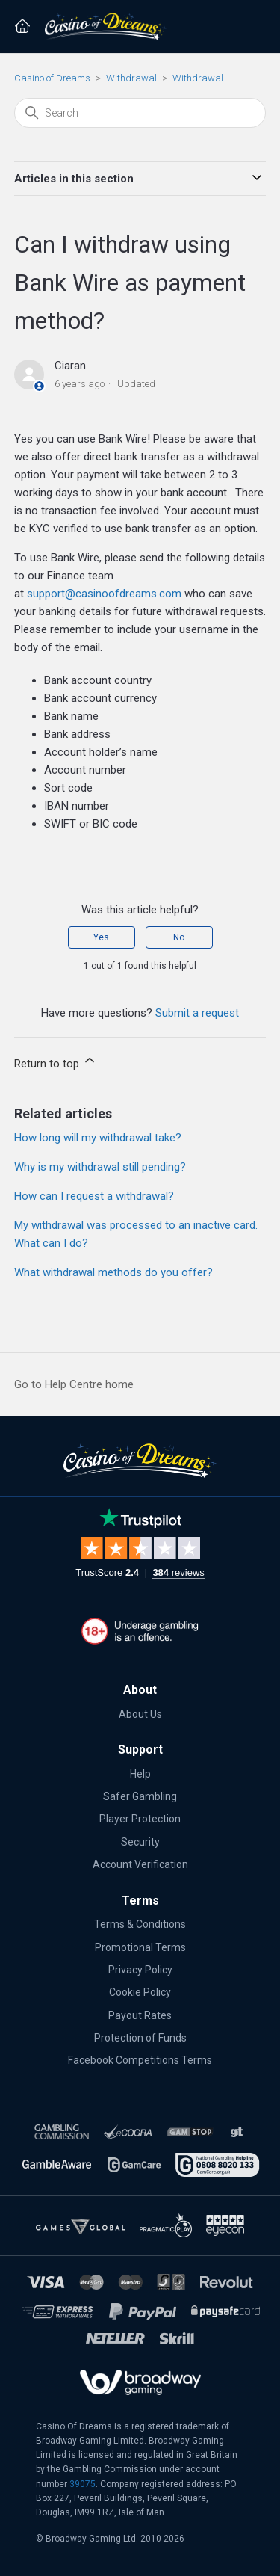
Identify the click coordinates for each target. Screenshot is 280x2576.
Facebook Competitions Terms (140, 2060)
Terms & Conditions (140, 1924)
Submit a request (197, 1013)
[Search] (140, 113)
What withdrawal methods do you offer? (113, 1272)
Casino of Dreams (52, 78)
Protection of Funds (140, 2038)
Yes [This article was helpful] (101, 937)
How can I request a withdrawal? (94, 1196)
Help (140, 1774)
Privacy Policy (140, 1970)
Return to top (55, 1061)
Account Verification (140, 1864)
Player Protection (140, 1819)
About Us (140, 1714)
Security (140, 1842)
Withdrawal (131, 78)
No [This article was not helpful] (178, 937)
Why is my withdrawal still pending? (100, 1167)
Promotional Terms (140, 1947)
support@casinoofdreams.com (104, 593)
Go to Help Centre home (74, 1384)
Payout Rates (140, 2015)
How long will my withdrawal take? (97, 1137)
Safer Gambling (140, 1796)
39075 (82, 2484)
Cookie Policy (140, 1992)
